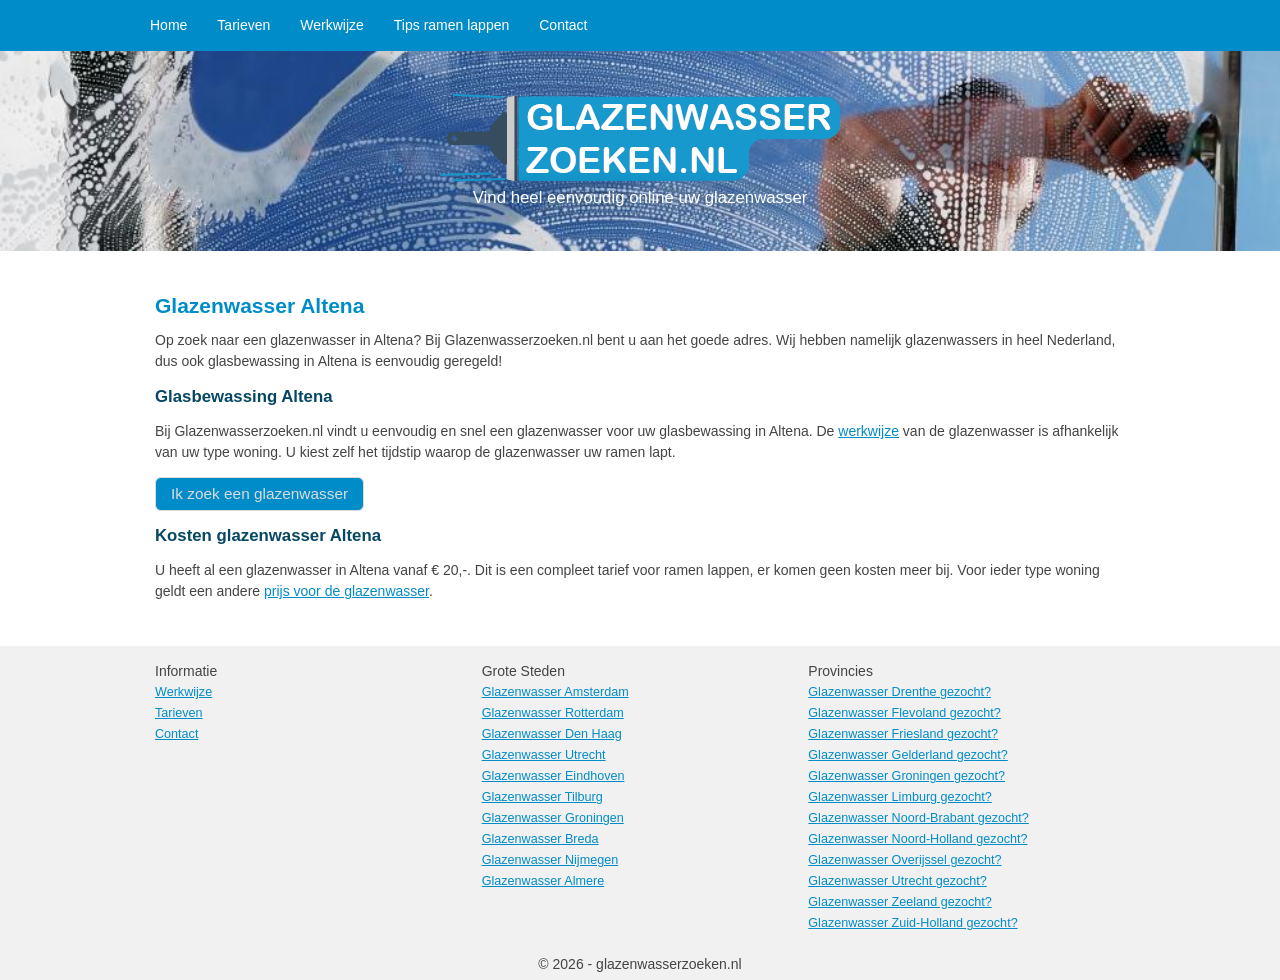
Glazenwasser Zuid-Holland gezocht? (912, 923)
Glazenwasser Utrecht (544, 755)
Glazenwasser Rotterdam (553, 713)
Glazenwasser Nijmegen (550, 860)
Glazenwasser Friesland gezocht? (903, 734)
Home (168, 25)
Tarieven (243, 25)
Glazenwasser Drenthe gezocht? (899, 692)
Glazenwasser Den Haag (552, 734)
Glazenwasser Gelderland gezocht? (908, 755)
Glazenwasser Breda (540, 839)
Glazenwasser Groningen (553, 818)
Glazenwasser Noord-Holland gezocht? (917, 839)
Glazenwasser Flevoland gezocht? (904, 713)
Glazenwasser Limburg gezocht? (899, 797)
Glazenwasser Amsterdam (555, 692)
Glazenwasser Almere (543, 881)
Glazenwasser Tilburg (542, 797)
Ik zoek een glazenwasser (259, 493)
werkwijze (868, 431)
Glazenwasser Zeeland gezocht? (899, 902)
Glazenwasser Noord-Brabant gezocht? (918, 818)
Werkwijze (332, 25)
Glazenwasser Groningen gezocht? (906, 776)
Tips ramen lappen (451, 25)
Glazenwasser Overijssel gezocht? (904, 860)
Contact (563, 25)
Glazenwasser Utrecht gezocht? (897, 881)
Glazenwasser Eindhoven (553, 776)
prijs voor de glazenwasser (346, 591)
